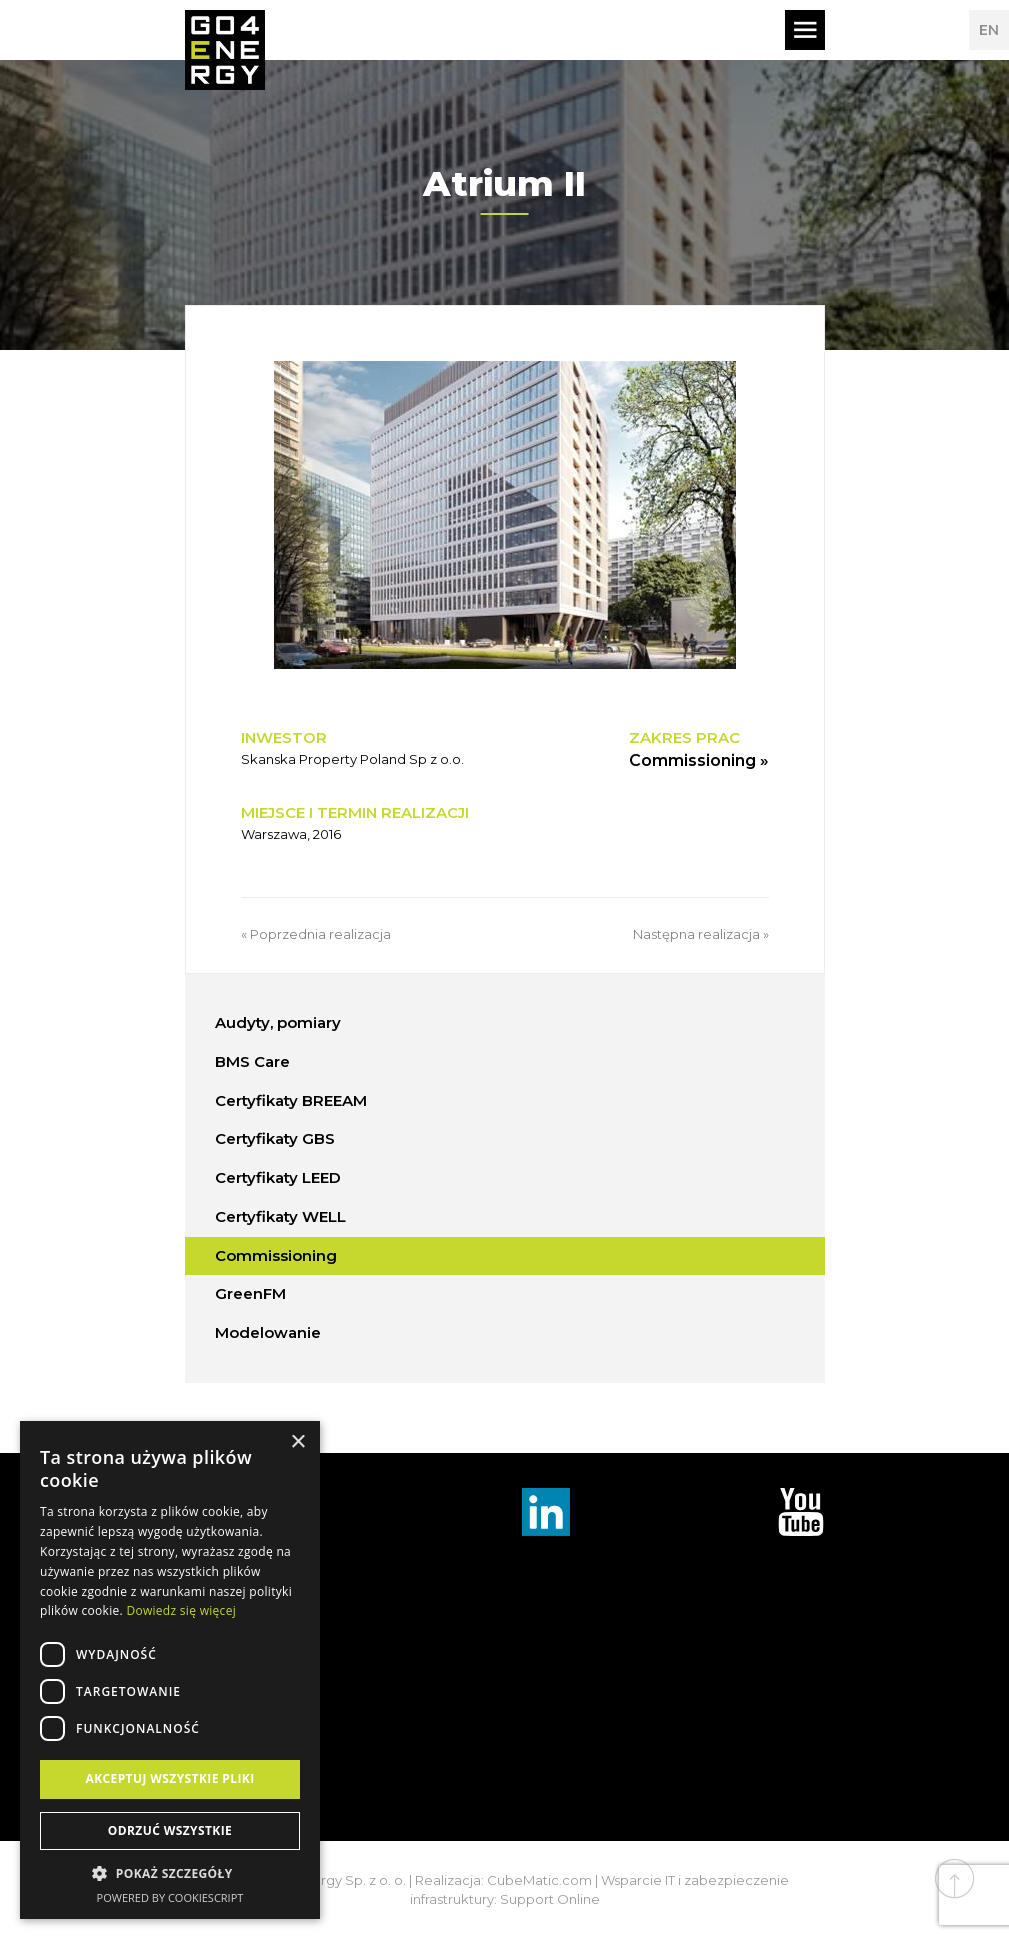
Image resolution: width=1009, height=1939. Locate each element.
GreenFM (250, 1293)
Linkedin (546, 1512)
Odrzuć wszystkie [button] (170, 1830)
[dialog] (170, 1670)
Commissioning (276, 1255)
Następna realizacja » (701, 934)
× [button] (297, 1442)
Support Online (550, 1899)
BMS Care (252, 1061)
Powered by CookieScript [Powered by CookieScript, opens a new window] (170, 1897)
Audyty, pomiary (278, 1022)
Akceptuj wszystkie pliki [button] (169, 1778)
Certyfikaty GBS (275, 1138)
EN (989, 30)
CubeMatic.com (539, 1880)
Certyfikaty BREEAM (291, 1100)
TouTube (801, 1512)
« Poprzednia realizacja (316, 934)
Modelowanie (268, 1332)
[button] (170, 1874)
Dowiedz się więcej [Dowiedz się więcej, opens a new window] (181, 1610)
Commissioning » (699, 760)
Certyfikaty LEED (278, 1177)
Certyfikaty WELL (280, 1216)
